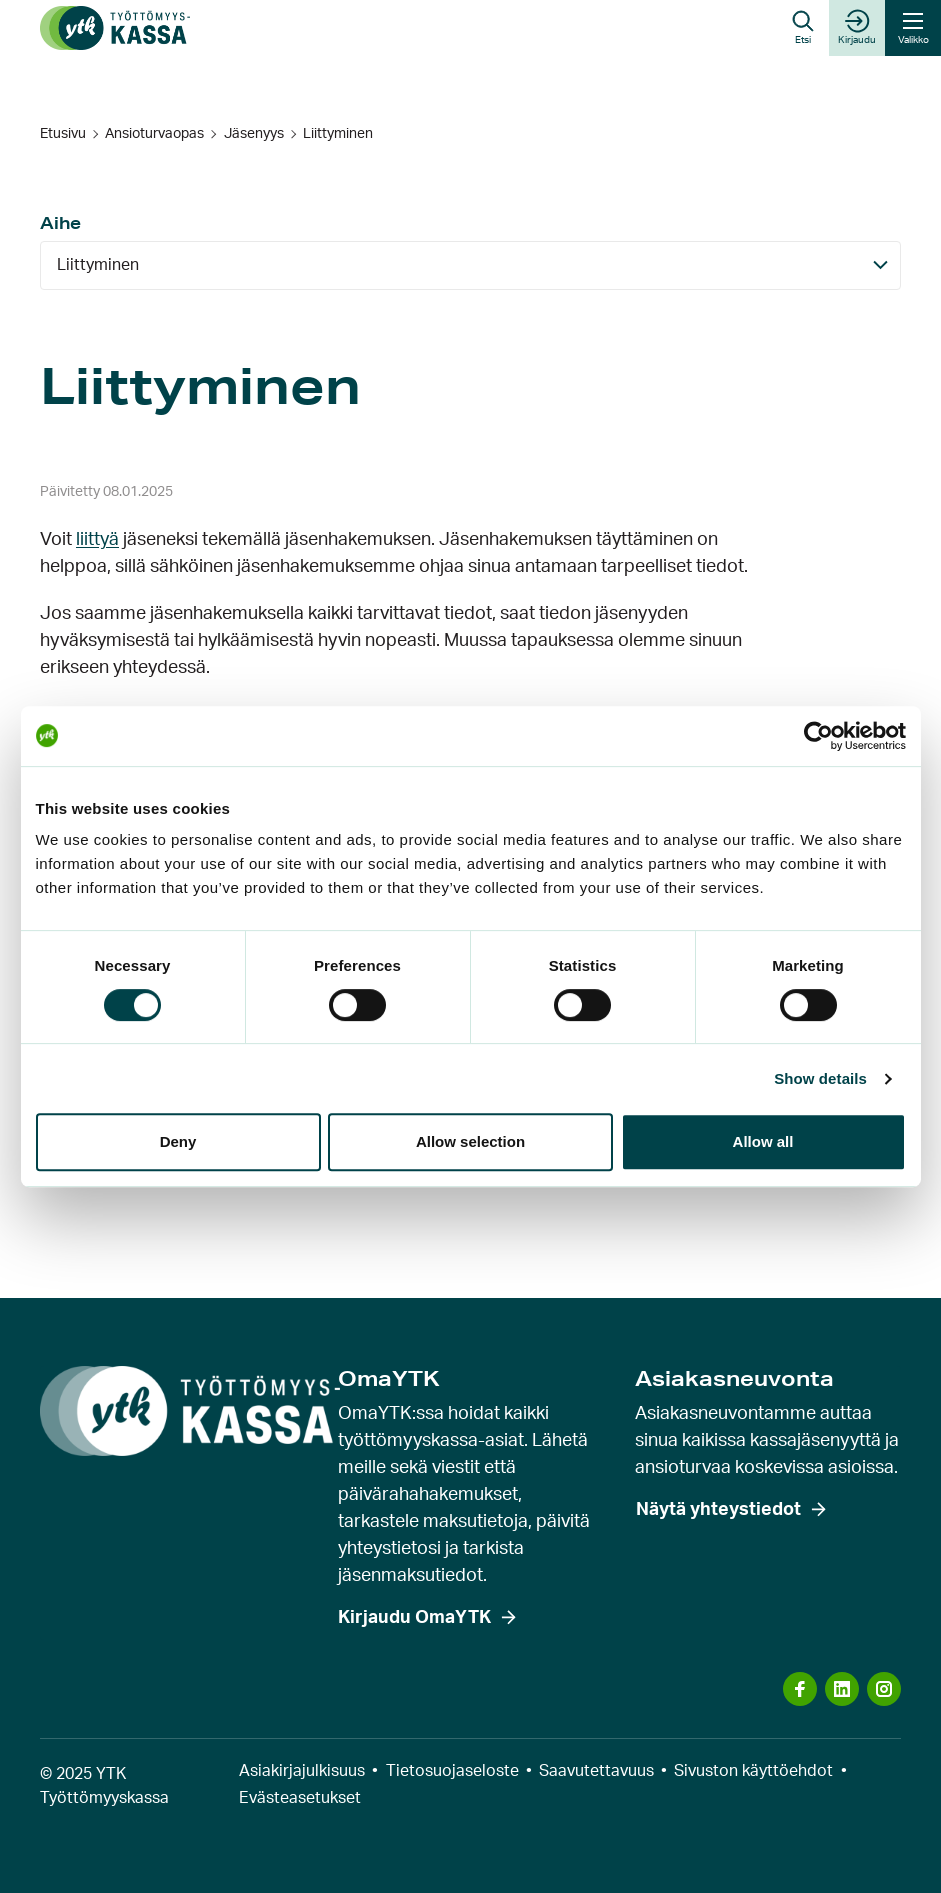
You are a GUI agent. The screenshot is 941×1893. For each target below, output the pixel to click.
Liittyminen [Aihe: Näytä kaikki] (98, 265)
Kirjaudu (857, 27)
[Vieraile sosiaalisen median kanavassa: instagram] (884, 1689)
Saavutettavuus (596, 1771)
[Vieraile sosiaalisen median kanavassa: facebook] (800, 1689)
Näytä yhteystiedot (718, 1510)
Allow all (763, 1141)
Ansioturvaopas (154, 134)
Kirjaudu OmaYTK (414, 1618)
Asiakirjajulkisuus (302, 1771)
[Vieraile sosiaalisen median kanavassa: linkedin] (842, 1689)
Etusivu (63, 134)
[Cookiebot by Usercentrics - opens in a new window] (818, 736)
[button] (803, 28)
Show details (820, 1078)
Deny (178, 1141)
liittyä (97, 540)
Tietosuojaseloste (452, 1771)
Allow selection (470, 1141)
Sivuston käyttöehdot (753, 1771)
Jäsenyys (254, 134)
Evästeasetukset (300, 1798)
